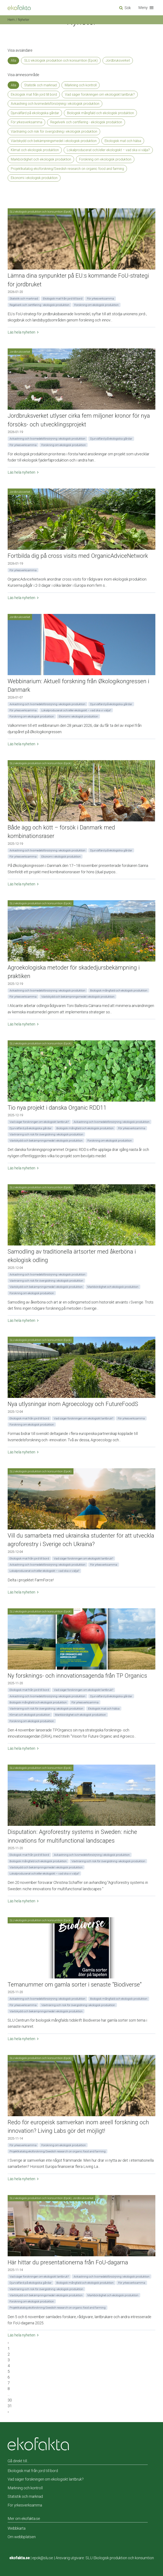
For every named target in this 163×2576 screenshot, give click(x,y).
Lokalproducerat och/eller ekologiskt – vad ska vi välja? (108, 150)
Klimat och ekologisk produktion (35, 150)
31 (10, 2406)
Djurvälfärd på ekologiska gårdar (35, 113)
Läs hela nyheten (23, 332)
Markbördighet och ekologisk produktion (41, 159)
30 (10, 2400)
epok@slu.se (42, 2558)
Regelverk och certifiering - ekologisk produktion (86, 122)
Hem (11, 20)
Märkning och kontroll (81, 85)
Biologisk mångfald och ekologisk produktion (100, 113)
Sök (128, 8)
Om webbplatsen (22, 2537)
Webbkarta (16, 2528)
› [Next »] (8, 2411)
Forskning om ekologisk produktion (105, 159)
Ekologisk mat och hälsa (123, 141)
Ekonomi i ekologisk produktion (34, 178)
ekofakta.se (19, 2558)
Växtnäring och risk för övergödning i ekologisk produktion (54, 131)
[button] (146, 8)
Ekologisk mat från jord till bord (34, 94)
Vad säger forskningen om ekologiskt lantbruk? (100, 94)
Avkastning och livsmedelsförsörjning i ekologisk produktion (55, 104)
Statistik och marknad (40, 85)
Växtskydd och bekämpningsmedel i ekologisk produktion (54, 141)
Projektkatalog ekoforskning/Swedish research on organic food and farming (67, 169)
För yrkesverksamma (26, 122)
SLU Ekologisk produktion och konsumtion (120, 2558)
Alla (13, 60)
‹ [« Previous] (8, 2342)
